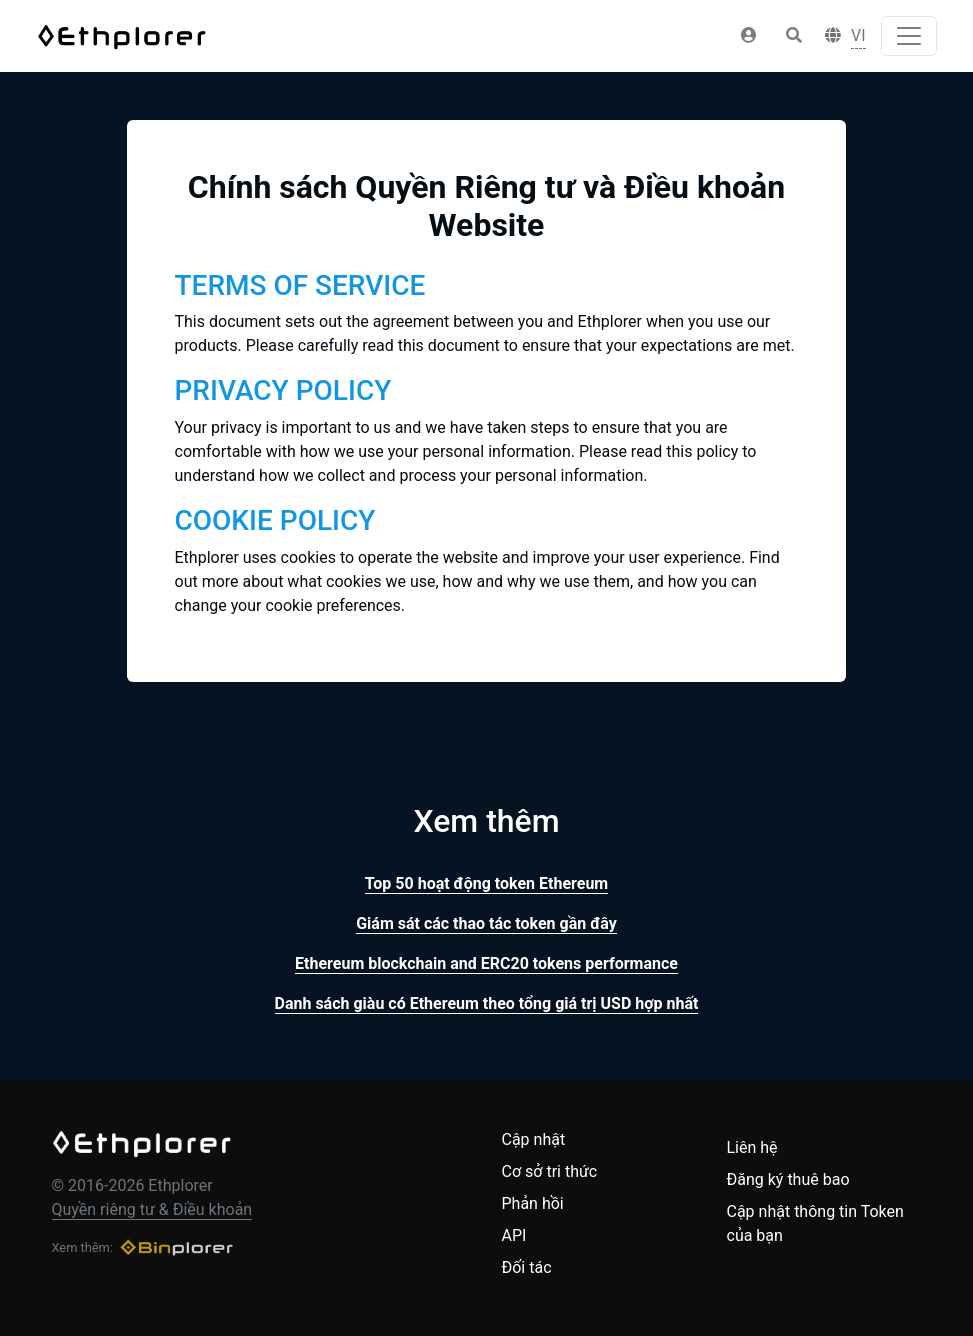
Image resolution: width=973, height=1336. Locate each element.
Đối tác (527, 1267)
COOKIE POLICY (275, 520)
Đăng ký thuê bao (788, 1179)
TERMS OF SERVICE (300, 285)
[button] (749, 36)
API (514, 1235)
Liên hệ (752, 1147)
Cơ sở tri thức (550, 1171)
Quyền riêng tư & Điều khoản (152, 1209)
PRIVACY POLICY (283, 390)
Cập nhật (534, 1139)
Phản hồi (533, 1203)
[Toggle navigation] (909, 36)
